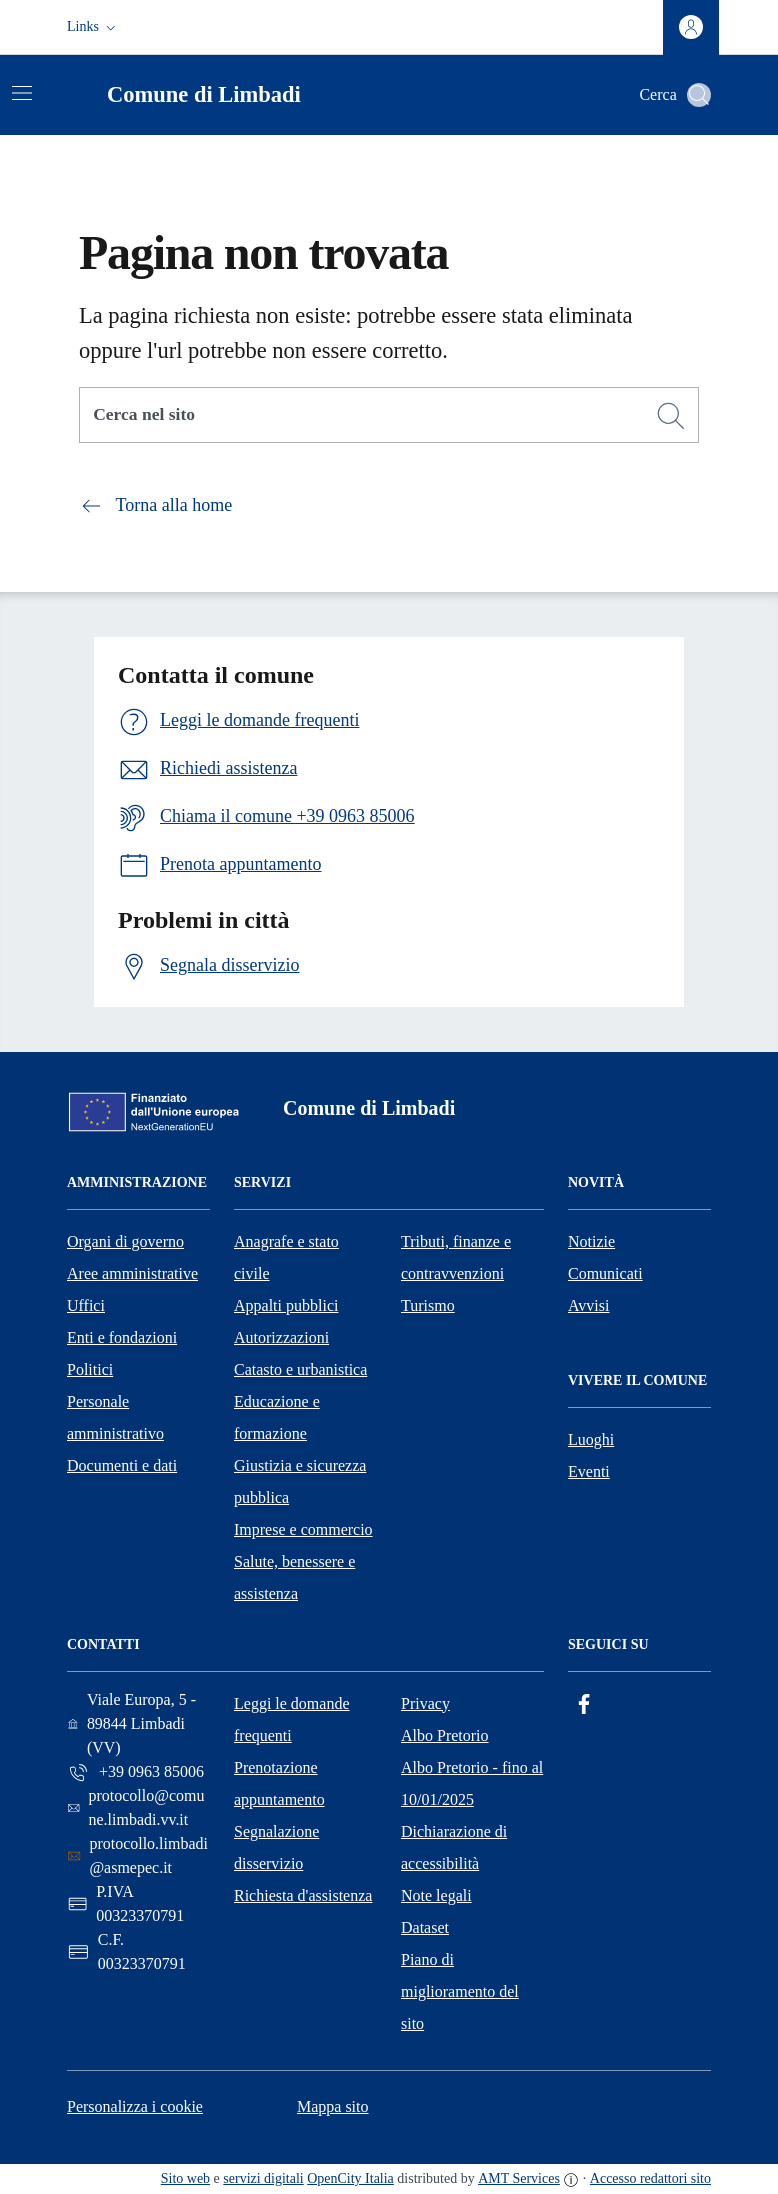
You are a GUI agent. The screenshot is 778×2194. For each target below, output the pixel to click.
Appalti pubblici (286, 1305)
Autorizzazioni (281, 1337)
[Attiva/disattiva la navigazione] (22, 93)
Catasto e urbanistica (300, 1369)
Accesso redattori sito (650, 2178)
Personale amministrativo (115, 1417)
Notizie (591, 1241)
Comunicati (605, 1273)
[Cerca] (671, 416)
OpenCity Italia (350, 2178)
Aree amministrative (132, 1273)
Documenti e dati (122, 1465)
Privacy (425, 1703)
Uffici (86, 1305)
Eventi (589, 1471)
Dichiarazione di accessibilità (454, 1847)
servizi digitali (263, 2178)
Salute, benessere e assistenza (294, 1577)
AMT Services (519, 2178)
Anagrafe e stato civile (286, 1257)
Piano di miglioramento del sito (460, 1991)
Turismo (428, 1305)
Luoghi (591, 1439)
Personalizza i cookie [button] (135, 2106)
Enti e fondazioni (122, 1337)
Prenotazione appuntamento (279, 1783)
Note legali (436, 1895)
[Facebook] (584, 1704)
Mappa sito (333, 2106)
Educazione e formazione (277, 1417)
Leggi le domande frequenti (292, 1719)
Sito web (185, 2178)
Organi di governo (125, 1241)
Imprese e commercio (303, 1529)
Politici (90, 1369)
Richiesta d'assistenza (303, 1895)
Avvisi (588, 1305)
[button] (93, 27)
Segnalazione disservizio (276, 1847)
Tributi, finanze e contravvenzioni (456, 1257)
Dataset (425, 1927)
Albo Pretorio (445, 1735)
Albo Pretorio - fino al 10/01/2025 (472, 1783)
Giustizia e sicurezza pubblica (300, 1481)
